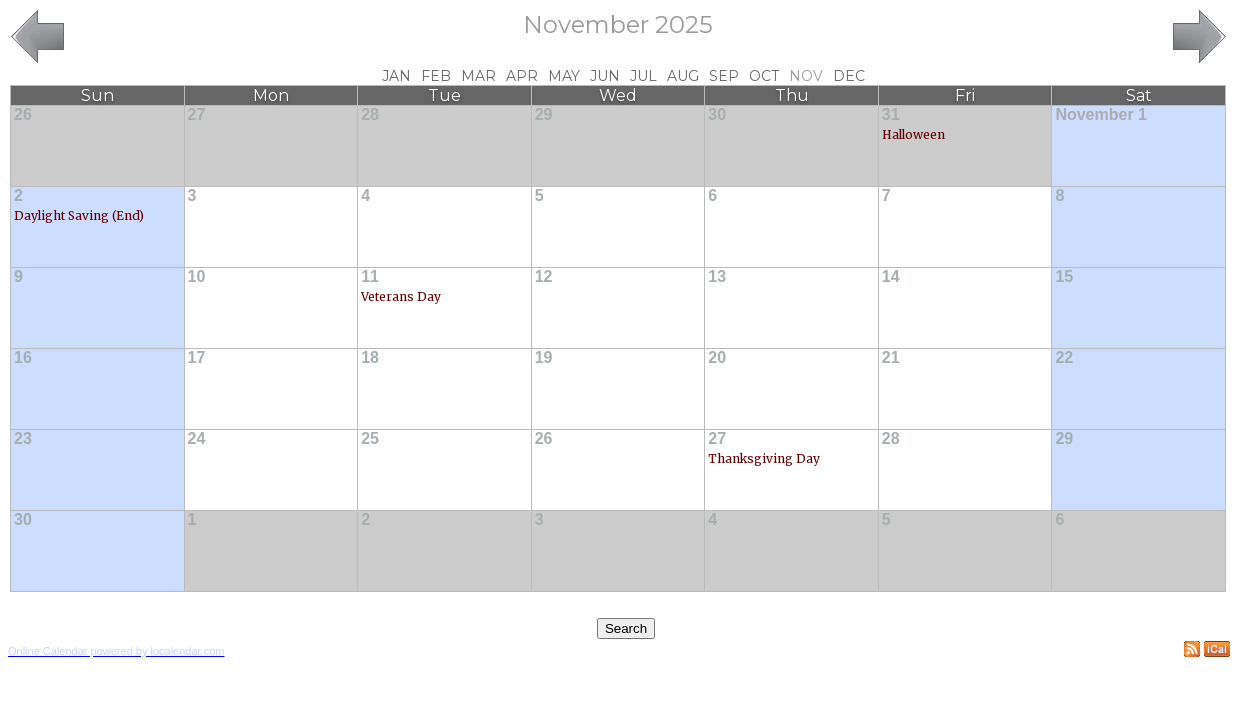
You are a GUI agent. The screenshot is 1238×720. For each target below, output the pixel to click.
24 (197, 438)
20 (717, 357)
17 (197, 357)
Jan (396, 76)
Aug (683, 76)
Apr (522, 76)
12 (544, 276)
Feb (436, 76)
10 (197, 276)
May (564, 76)
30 (717, 114)
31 (891, 114)
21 (891, 357)
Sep (724, 76)
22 (1064, 357)
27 (197, 114)
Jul (643, 76)
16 (23, 357)
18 (370, 357)
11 (370, 276)
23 (23, 438)
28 (370, 114)
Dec (849, 76)
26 (23, 114)
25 (370, 438)
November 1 (1101, 114)
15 (1064, 276)
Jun (605, 76)
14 (891, 276)
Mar (478, 76)
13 (717, 276)
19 (544, 357)
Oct (764, 76)
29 (544, 114)
